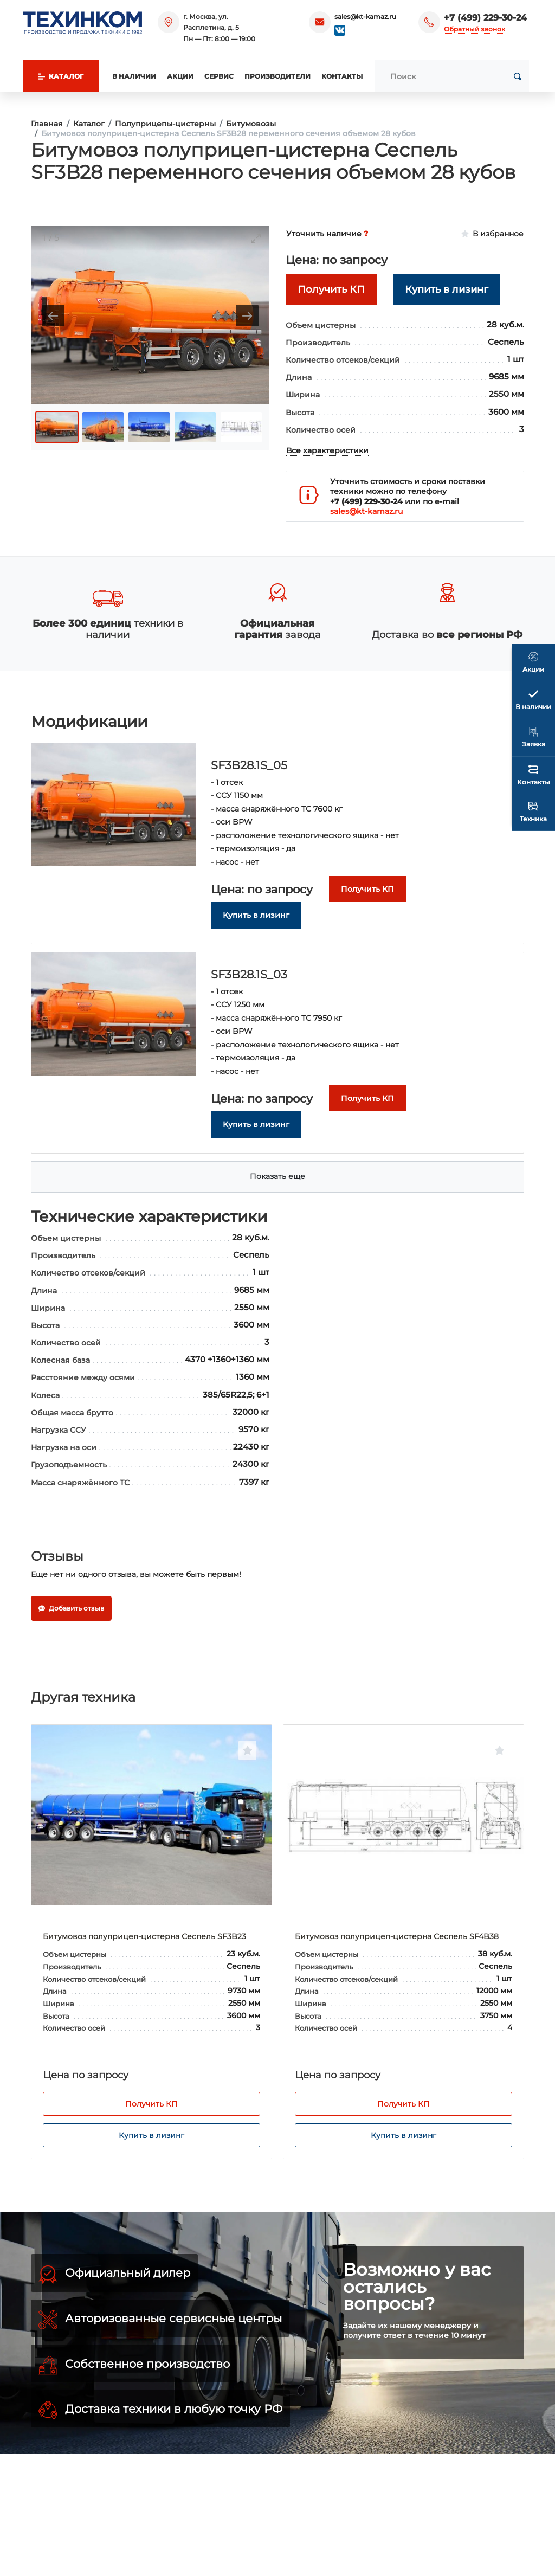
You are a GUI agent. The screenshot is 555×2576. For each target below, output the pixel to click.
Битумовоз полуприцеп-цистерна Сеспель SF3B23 (144, 1936)
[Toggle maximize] (255, 238)
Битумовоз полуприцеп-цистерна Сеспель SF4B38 (397, 1936)
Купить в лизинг (151, 2135)
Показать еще (277, 1176)
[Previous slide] (53, 315)
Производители (277, 76)
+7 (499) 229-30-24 (485, 17)
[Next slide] (247, 315)
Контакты (342, 76)
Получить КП (151, 2104)
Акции (180, 76)
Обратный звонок (474, 29)
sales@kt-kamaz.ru (365, 16)
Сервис (219, 76)
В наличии (134, 76)
